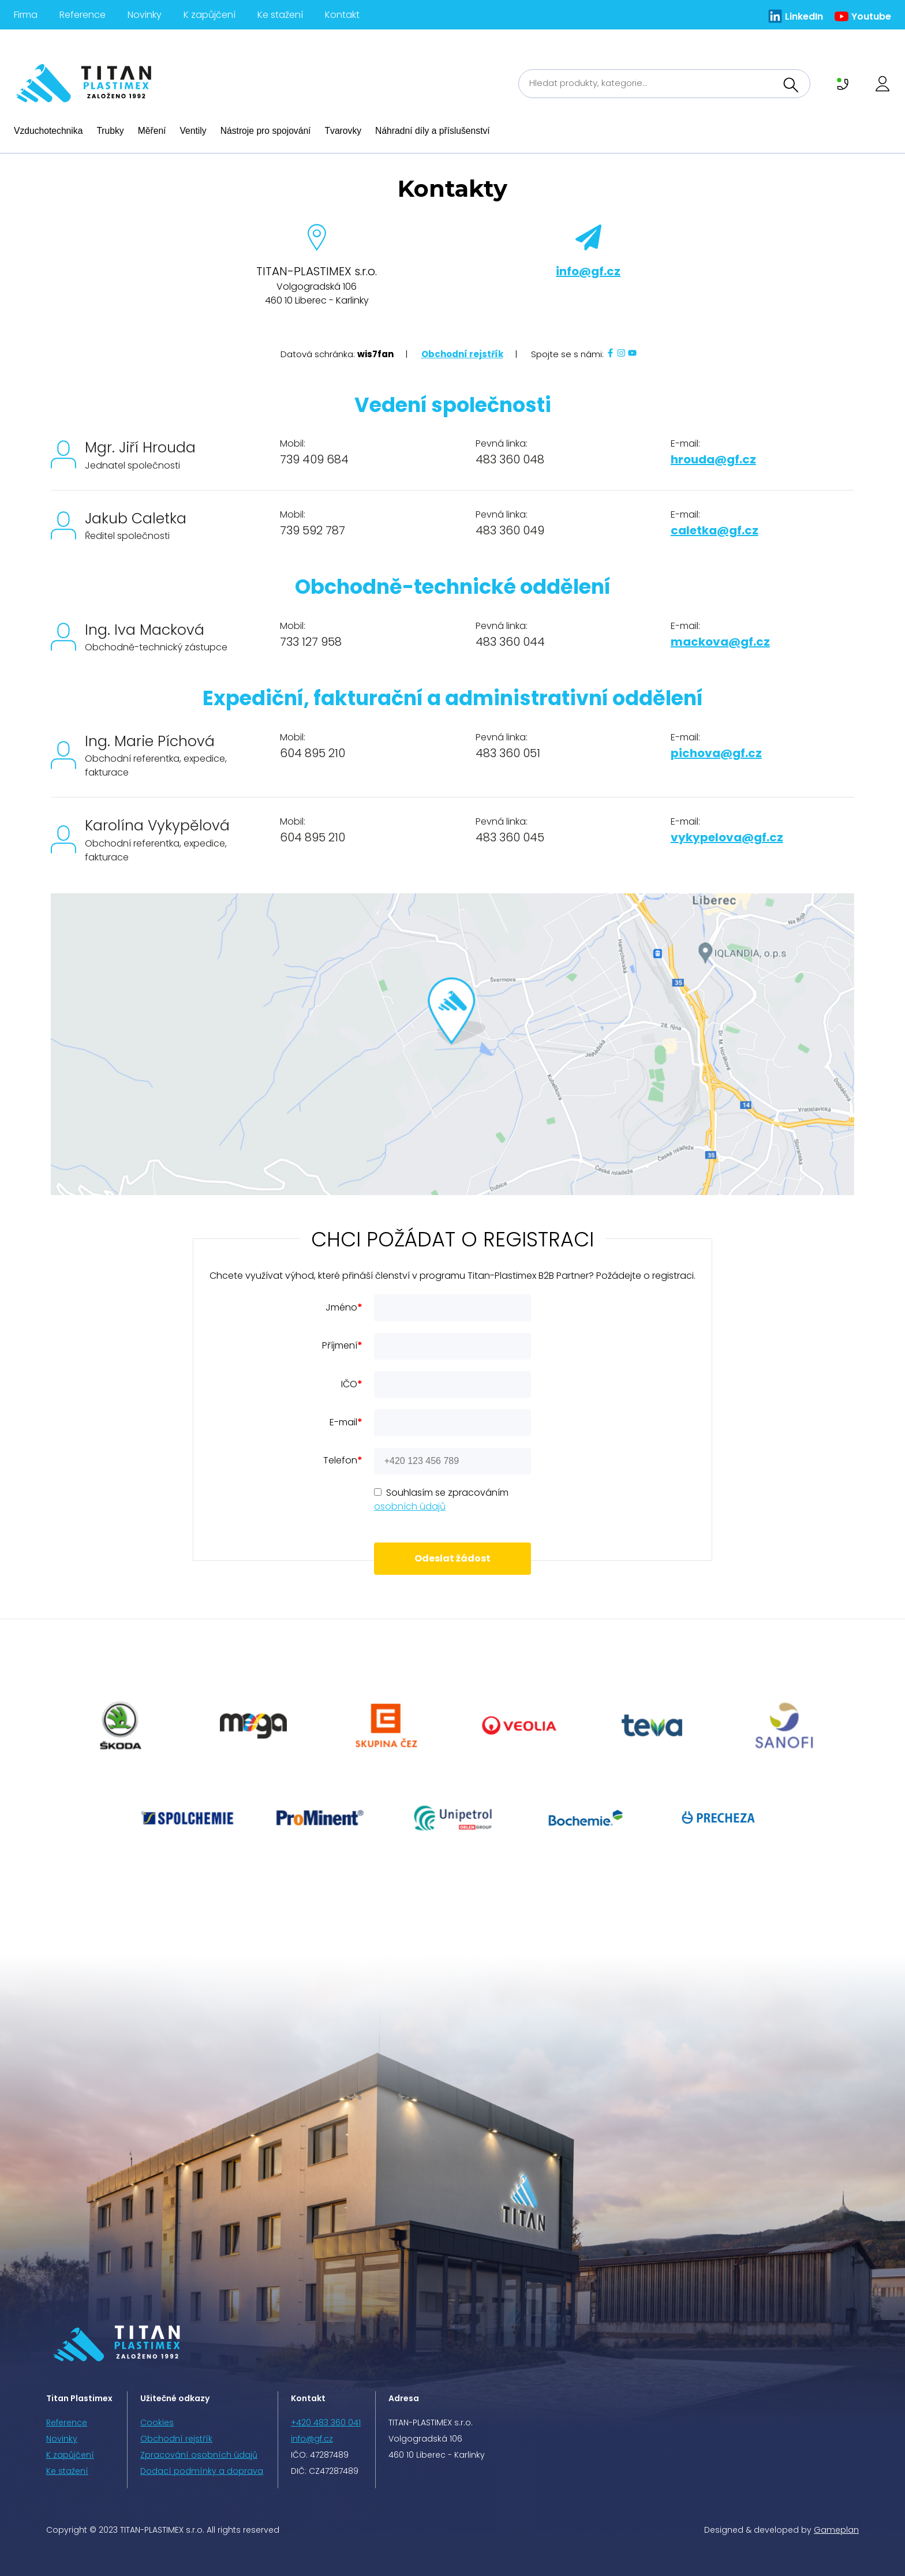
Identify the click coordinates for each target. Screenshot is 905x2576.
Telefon (342, 1460)
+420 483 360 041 (326, 2422)
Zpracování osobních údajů (198, 2455)
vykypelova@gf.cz (727, 837)
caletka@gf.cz (714, 530)
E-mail (346, 1422)
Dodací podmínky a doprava (201, 2471)
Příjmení (342, 1345)
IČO (351, 1384)
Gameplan (836, 2530)
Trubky (110, 131)
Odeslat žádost (452, 1558)
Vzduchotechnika (48, 131)
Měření (152, 131)
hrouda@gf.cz (713, 459)
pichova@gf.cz (716, 753)
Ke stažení (280, 14)
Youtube (871, 16)
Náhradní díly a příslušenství (432, 131)
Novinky (145, 14)
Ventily (192, 131)
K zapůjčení (209, 14)
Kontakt (342, 14)
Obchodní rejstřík (462, 354)
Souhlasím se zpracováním (441, 1499)
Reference (82, 14)
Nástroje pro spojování (265, 131)
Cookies (157, 2422)
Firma (26, 14)
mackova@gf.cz (720, 642)
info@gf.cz (588, 271)
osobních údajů (410, 1506)
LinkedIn (804, 16)
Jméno (344, 1307)
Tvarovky (342, 131)
